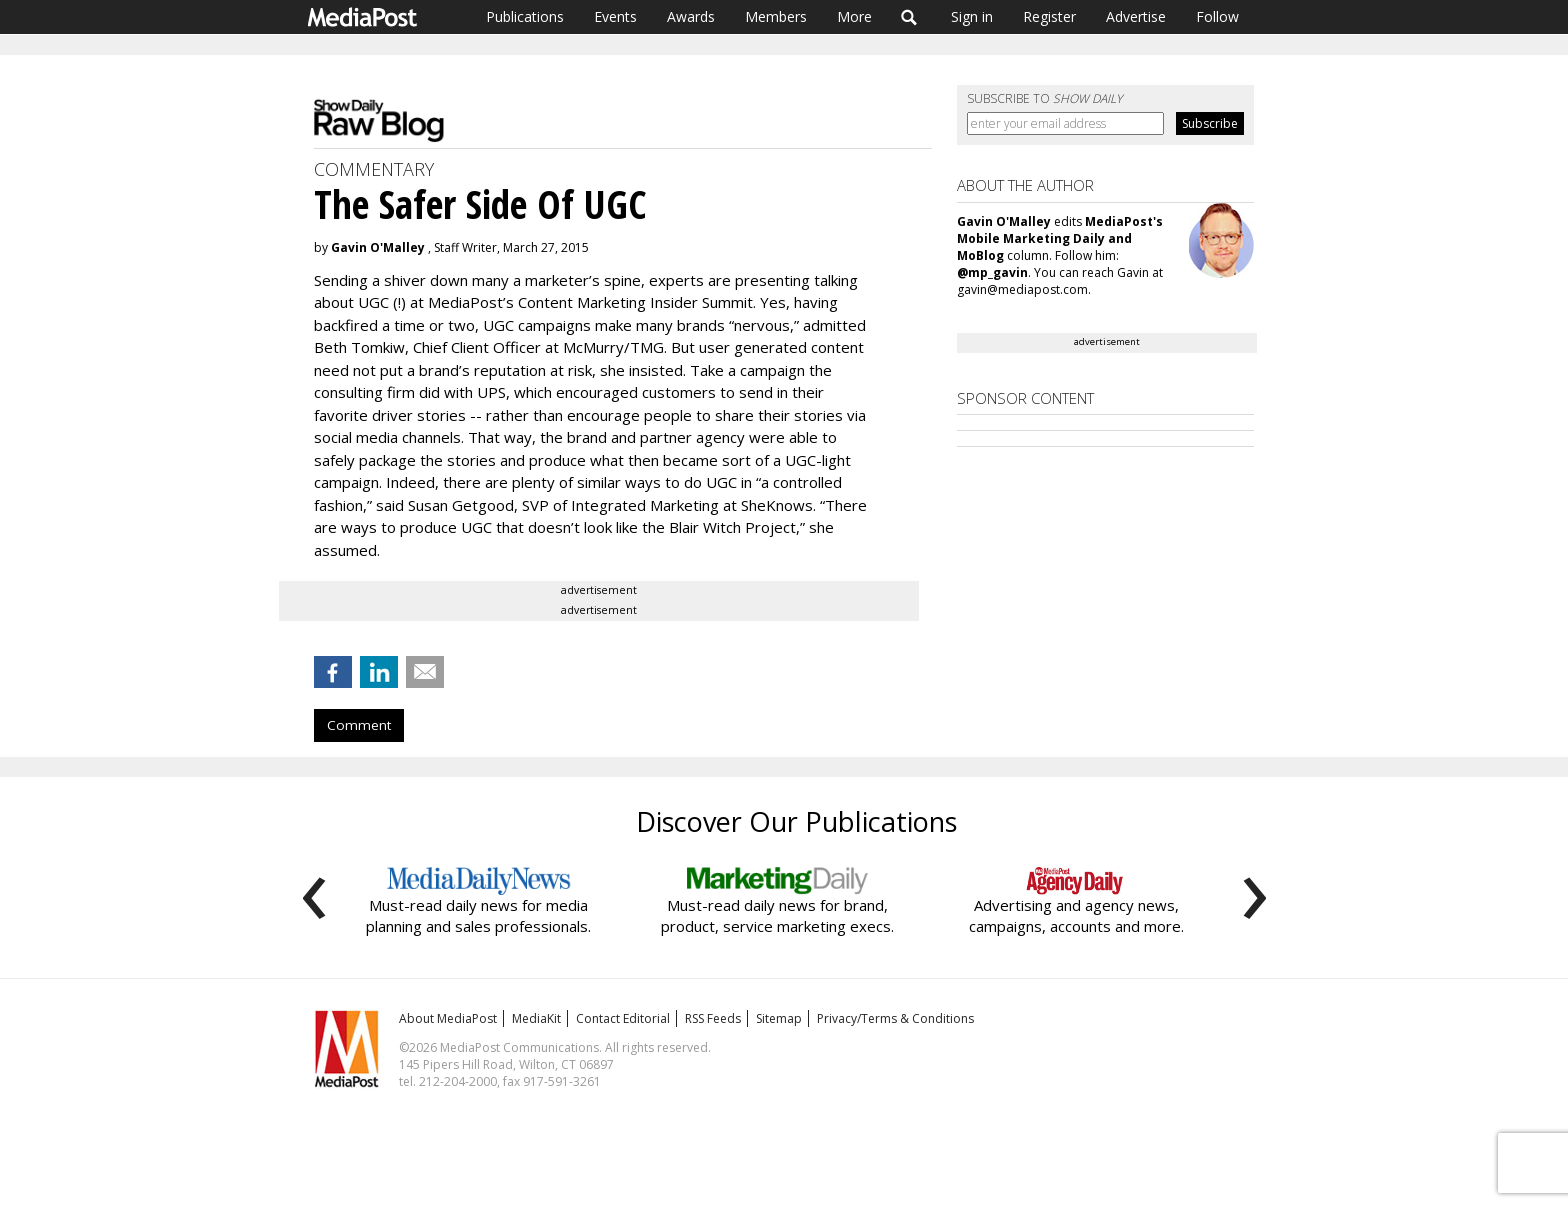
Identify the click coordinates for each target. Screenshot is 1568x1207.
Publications (525, 16)
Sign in (972, 16)
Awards (691, 16)
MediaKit (536, 1018)
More (854, 16)
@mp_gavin (992, 272)
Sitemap (779, 1018)
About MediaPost (448, 1018)
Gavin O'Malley (378, 247)
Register (1049, 16)
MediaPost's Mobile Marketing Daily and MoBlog (1060, 238)
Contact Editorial (623, 1018)
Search (909, 17)
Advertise (1136, 16)
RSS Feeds (713, 1018)
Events (615, 16)
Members (776, 16)
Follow (1217, 16)
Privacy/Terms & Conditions (895, 1018)
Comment (359, 725)
